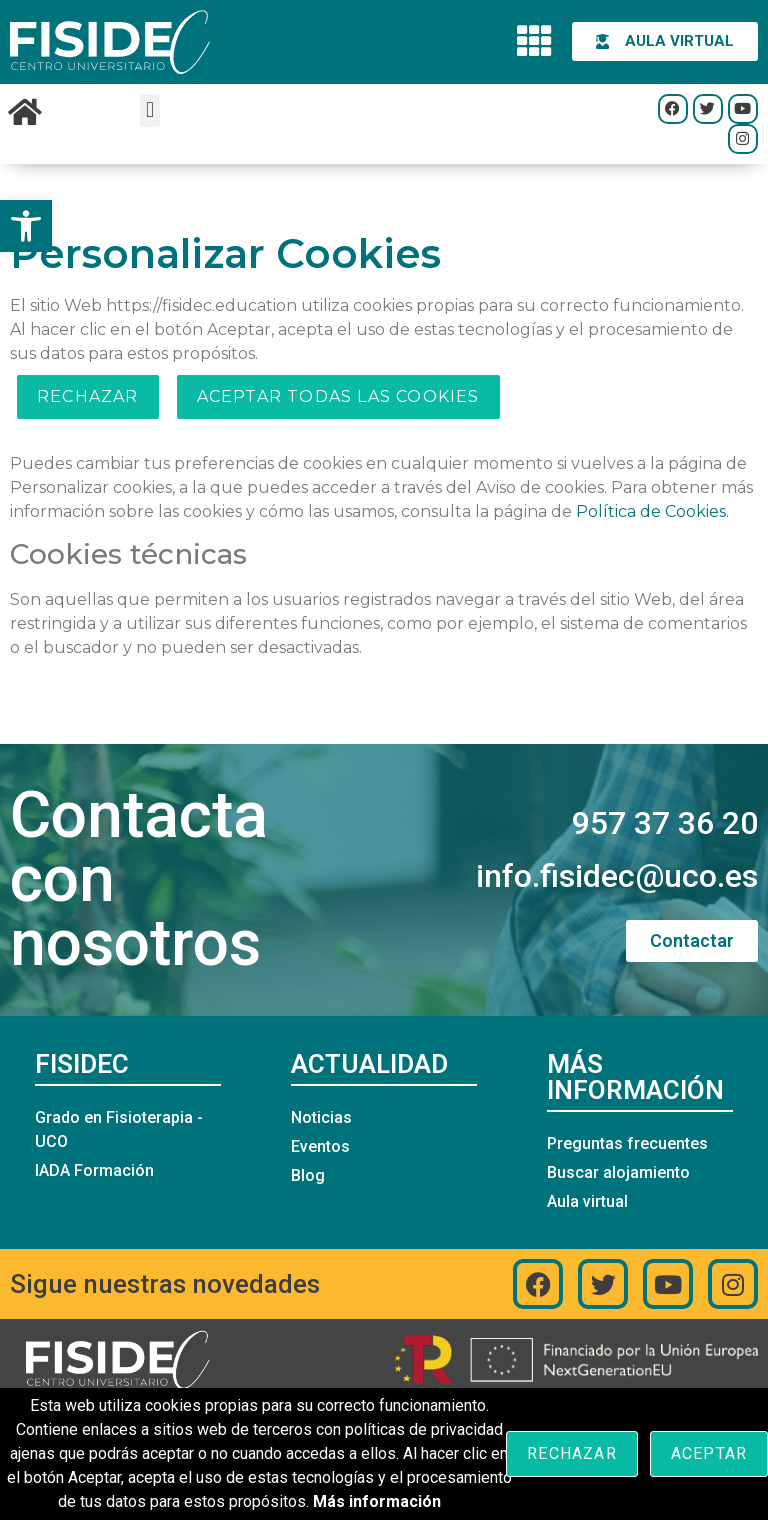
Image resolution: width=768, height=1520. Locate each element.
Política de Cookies (651, 511)
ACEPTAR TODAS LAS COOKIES (338, 396)
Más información (377, 1501)
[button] (26, 226)
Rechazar (88, 396)
